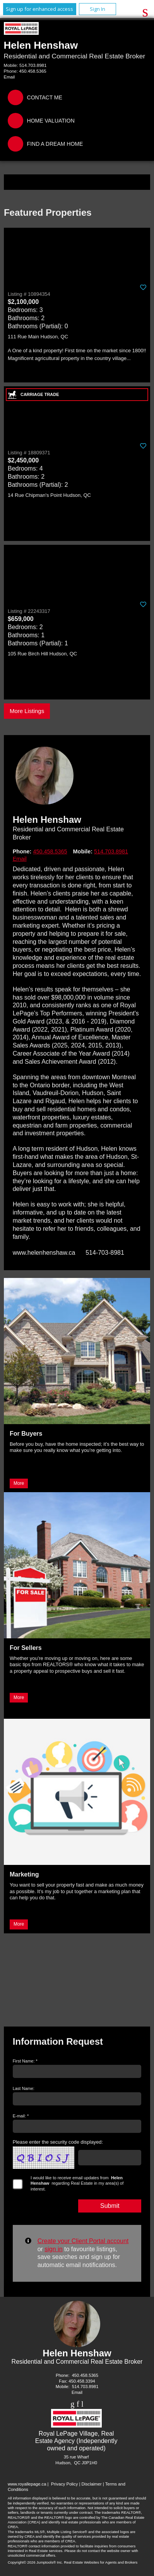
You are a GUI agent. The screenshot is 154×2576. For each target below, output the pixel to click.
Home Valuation (51, 121)
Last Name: (23, 2088)
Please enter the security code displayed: (58, 2142)
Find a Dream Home (55, 144)
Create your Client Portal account (83, 2241)
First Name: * (25, 2061)
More (19, 1483)
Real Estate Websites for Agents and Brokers (100, 2562)
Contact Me (44, 97)
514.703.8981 (32, 65)
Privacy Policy (64, 2484)
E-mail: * (21, 2116)
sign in (53, 2249)
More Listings (27, 711)
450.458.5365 (32, 71)
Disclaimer (91, 2484)
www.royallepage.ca (27, 2484)
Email (9, 77)
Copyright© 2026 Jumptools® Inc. (35, 2562)
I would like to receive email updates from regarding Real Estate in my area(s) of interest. (77, 2183)
